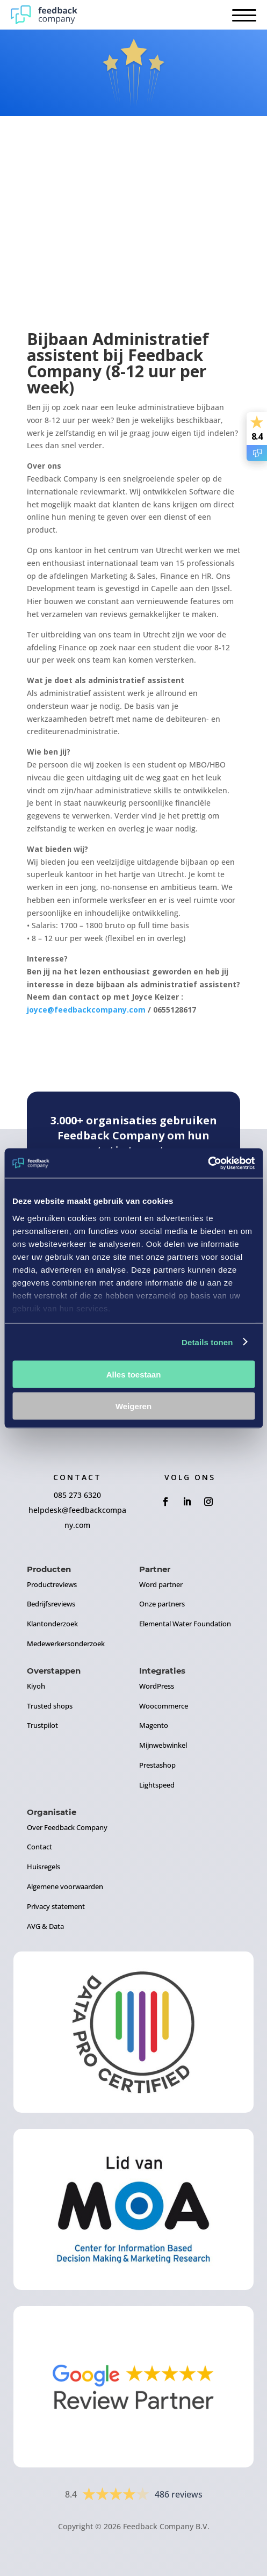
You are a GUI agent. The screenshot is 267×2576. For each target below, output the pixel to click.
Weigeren (133, 1405)
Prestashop (157, 1765)
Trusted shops (50, 1706)
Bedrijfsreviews (51, 1604)
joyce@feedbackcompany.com (86, 1009)
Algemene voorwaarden (65, 1886)
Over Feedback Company (67, 1827)
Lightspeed (157, 1785)
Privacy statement (56, 1906)
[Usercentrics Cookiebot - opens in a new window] (208, 1163)
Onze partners (162, 1604)
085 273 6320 (77, 1495)
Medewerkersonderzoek (66, 1643)
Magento (153, 1725)
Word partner (161, 1584)
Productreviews (52, 1584)
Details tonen (207, 1341)
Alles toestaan (133, 1374)
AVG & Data (45, 1926)
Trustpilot (42, 1725)
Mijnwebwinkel (163, 1745)
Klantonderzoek (52, 1623)
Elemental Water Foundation (185, 1623)
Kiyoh (36, 1686)
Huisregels (43, 1866)
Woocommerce (163, 1706)
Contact (39, 1847)
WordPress (156, 1686)
